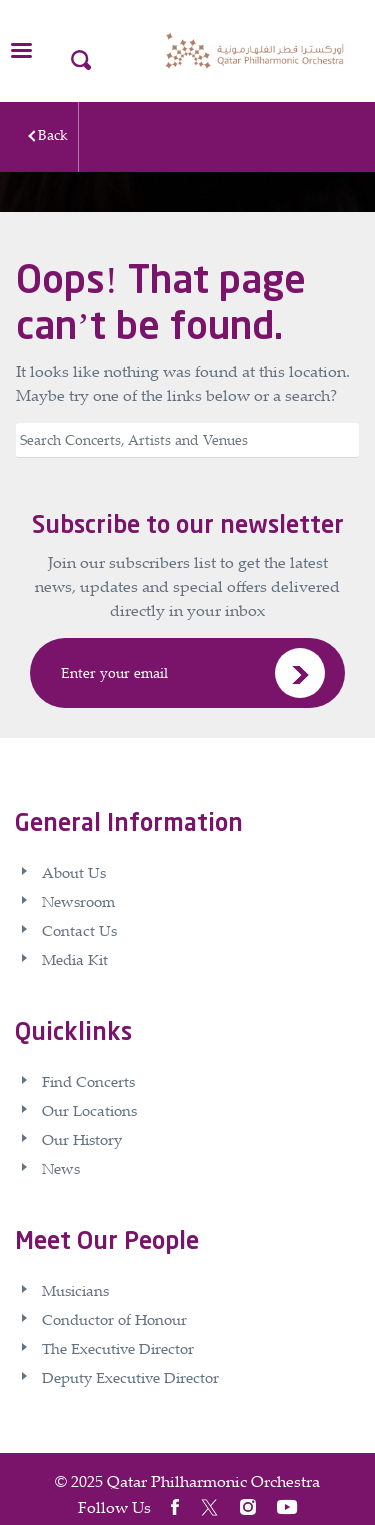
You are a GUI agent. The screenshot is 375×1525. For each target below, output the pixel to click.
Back (53, 134)
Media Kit (75, 959)
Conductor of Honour (114, 1319)
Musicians (75, 1290)
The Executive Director (118, 1348)
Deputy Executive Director (130, 1377)
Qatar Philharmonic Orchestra (213, 1481)
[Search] (187, 440)
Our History (82, 1139)
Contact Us (79, 930)
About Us (74, 872)
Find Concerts (88, 1081)
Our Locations (89, 1110)
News (61, 1168)
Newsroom (78, 901)
